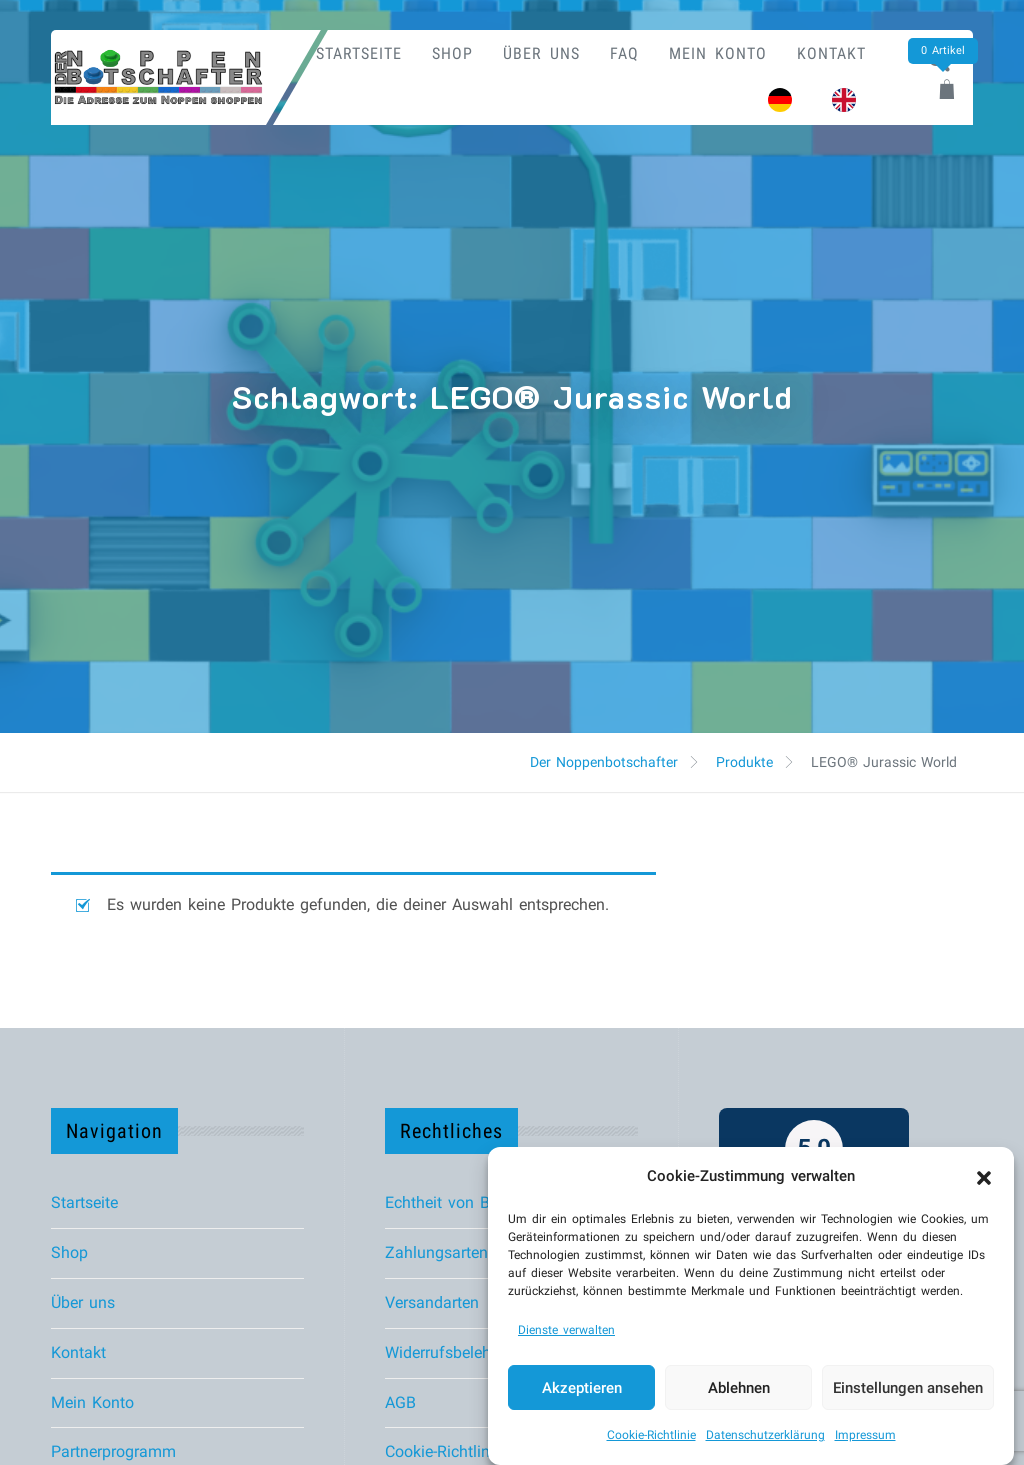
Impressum (865, 1438)
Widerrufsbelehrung (454, 1352)
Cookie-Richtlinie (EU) (461, 1451)
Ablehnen (739, 1391)
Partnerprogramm (113, 1451)
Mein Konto (718, 53)
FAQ (624, 53)
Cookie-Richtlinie (651, 1438)
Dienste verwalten (566, 1333)
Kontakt (831, 53)
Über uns (541, 53)
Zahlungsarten (436, 1252)
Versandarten (432, 1302)
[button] (984, 1179)
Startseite (359, 53)
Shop (452, 53)
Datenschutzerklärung (765, 1438)
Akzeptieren (582, 1391)
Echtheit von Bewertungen (478, 1202)
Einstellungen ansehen (908, 1391)
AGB (400, 1402)
